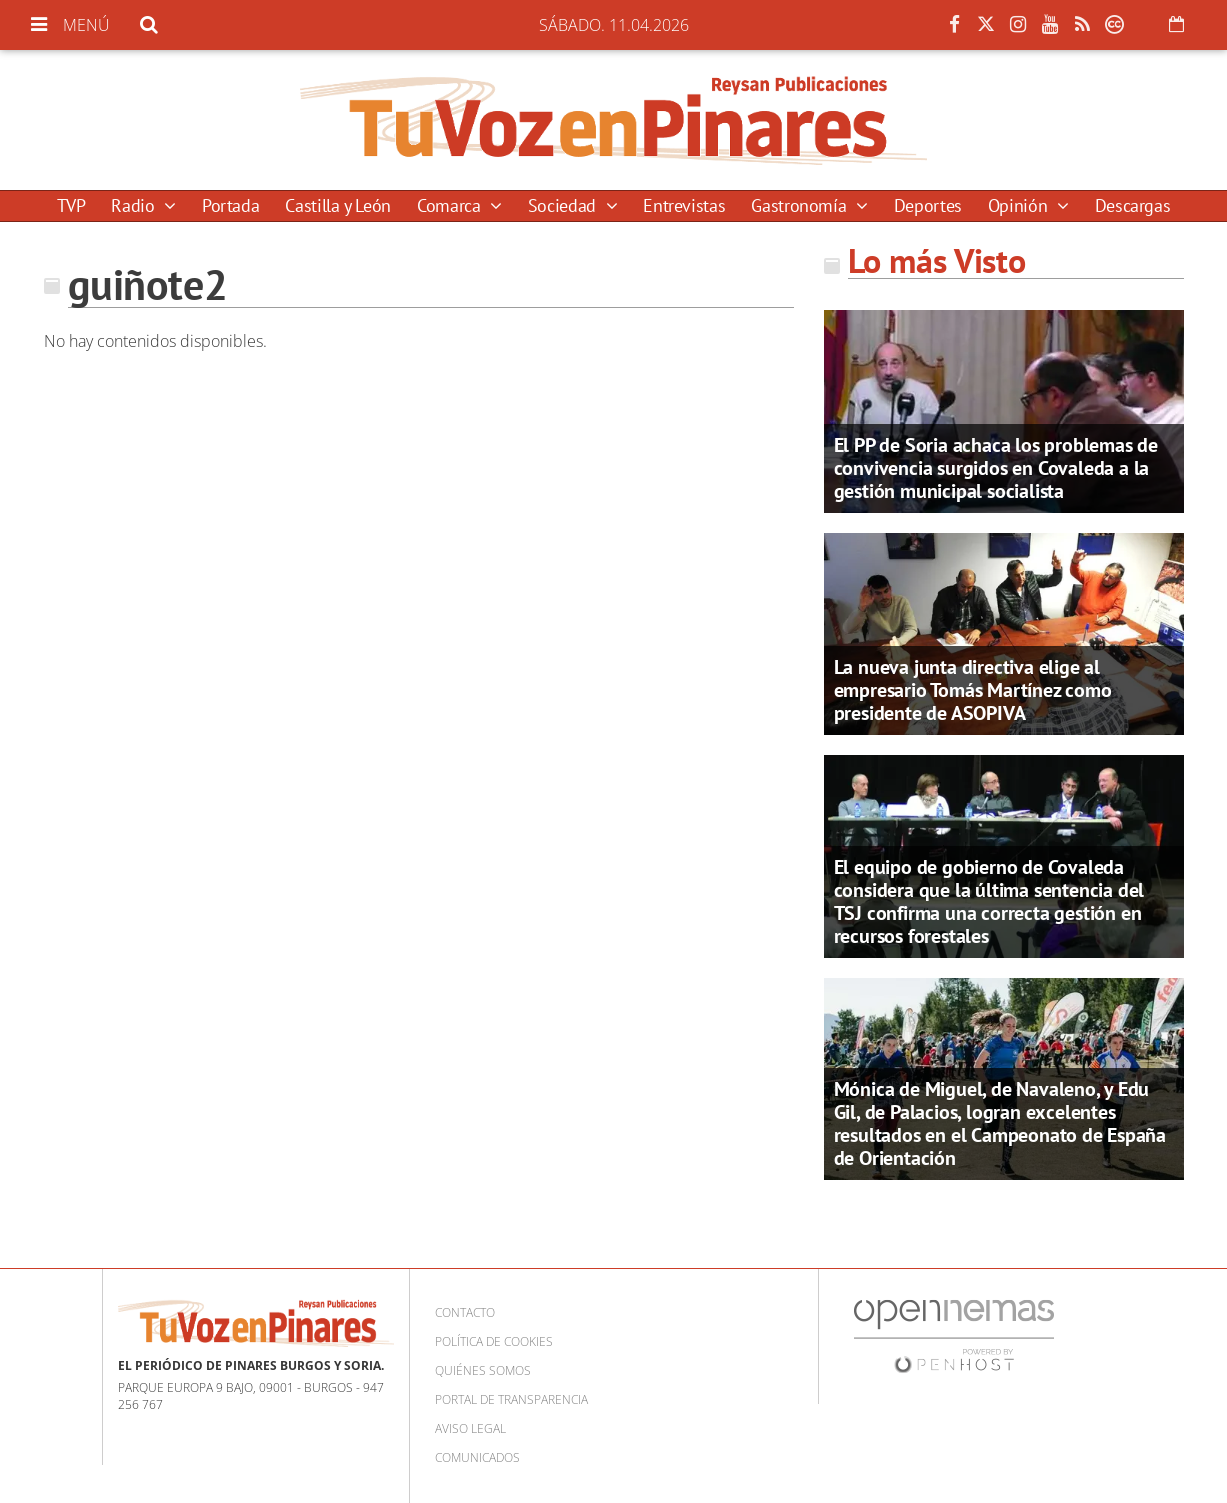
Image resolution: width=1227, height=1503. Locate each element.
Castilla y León (338, 205)
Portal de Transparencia (511, 1399)
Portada (230, 205)
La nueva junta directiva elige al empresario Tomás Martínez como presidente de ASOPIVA (973, 690)
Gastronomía (801, 205)
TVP (71, 205)
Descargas (1133, 205)
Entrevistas (684, 205)
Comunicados (477, 1457)
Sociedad (564, 205)
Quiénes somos (483, 1370)
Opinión (1020, 205)
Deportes (928, 205)
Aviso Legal (470, 1428)
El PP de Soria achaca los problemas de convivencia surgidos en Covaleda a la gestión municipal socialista (996, 468)
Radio (135, 205)
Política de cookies (494, 1341)
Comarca (451, 205)
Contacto (465, 1312)
